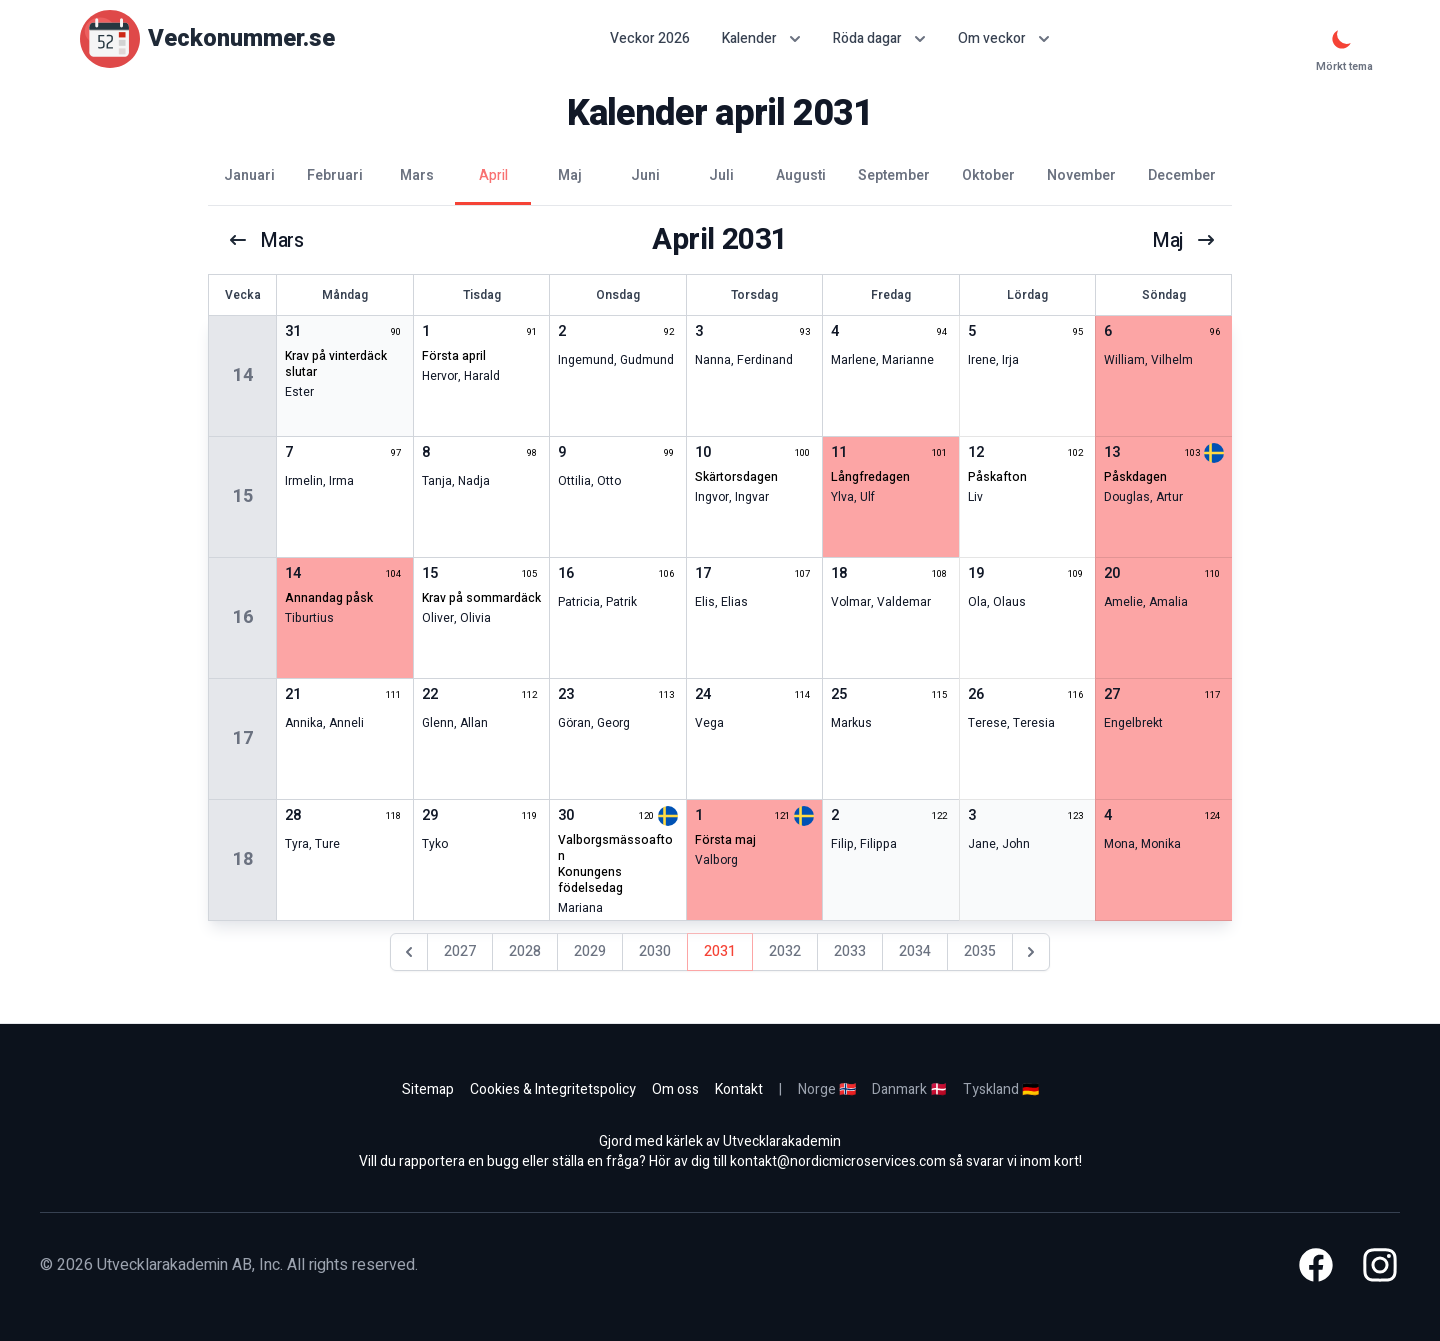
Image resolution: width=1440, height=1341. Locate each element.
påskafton (997, 477)
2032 (785, 951)
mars (266, 240)
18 (243, 859)
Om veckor (1004, 38)
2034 (915, 951)
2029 (590, 951)
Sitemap (428, 1089)
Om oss (675, 1089)
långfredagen (870, 477)
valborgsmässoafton (615, 848)
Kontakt (739, 1089)
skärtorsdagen (736, 477)
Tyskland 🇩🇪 (1001, 1089)
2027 (460, 951)
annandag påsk (329, 598)
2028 (525, 951)
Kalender (761, 38)
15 (243, 496)
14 (243, 375)
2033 (850, 951)
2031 (720, 951)
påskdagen (1135, 477)
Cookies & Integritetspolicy (553, 1089)
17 (243, 738)
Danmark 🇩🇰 (909, 1089)
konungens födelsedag (590, 880)
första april (454, 356)
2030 (655, 951)
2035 (980, 951)
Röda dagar (879, 38)
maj (1184, 240)
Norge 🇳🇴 (827, 1089)
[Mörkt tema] (1342, 39)
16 (243, 617)
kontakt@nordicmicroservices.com (838, 1161)
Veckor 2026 (650, 39)
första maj (725, 840)
